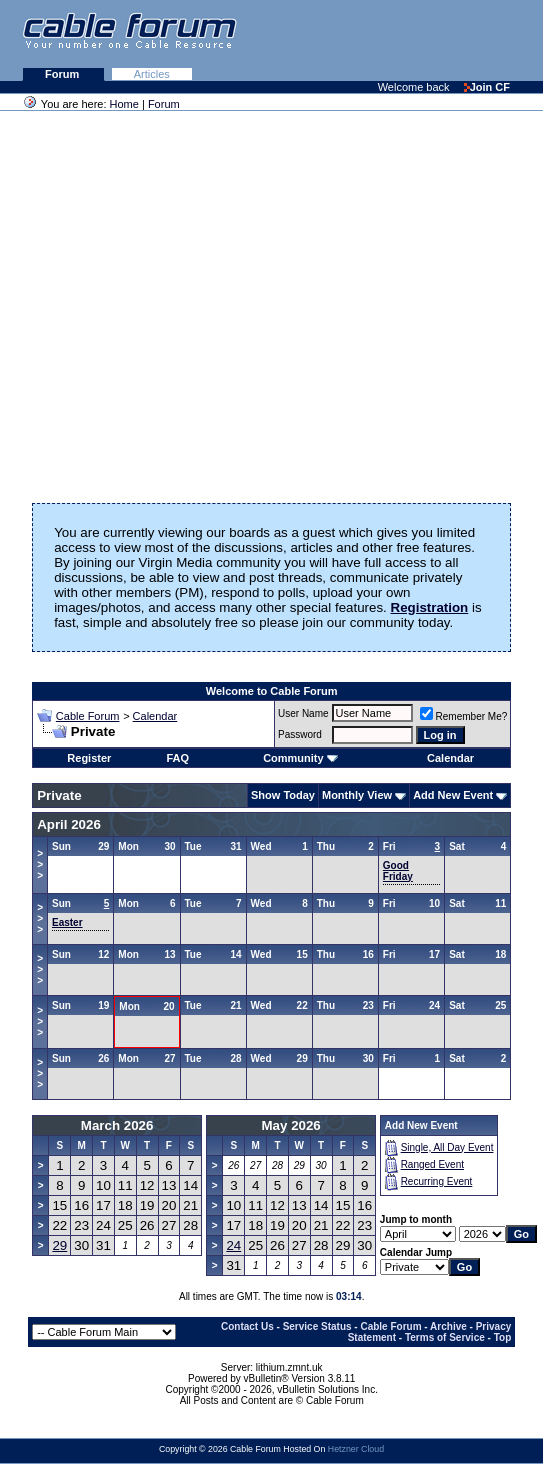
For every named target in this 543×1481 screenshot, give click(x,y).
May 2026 (291, 1125)
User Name (303, 713)
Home (124, 104)
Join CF (487, 87)
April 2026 (69, 824)
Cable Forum (88, 716)
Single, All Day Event (447, 1147)
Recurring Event (437, 1181)
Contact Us (247, 1326)
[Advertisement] (299, 40)
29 (59, 1245)
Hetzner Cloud (356, 1449)
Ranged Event (432, 1164)
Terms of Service (445, 1337)
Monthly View (357, 795)
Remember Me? (464, 716)
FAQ (177, 758)
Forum (63, 74)
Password (300, 734)
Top (503, 1337)
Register (89, 758)
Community (300, 758)
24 (233, 1245)
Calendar (155, 716)
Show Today (283, 795)
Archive (448, 1326)
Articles (152, 74)
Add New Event (453, 795)
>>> (40, 864)
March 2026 (117, 1125)
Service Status (317, 1326)
